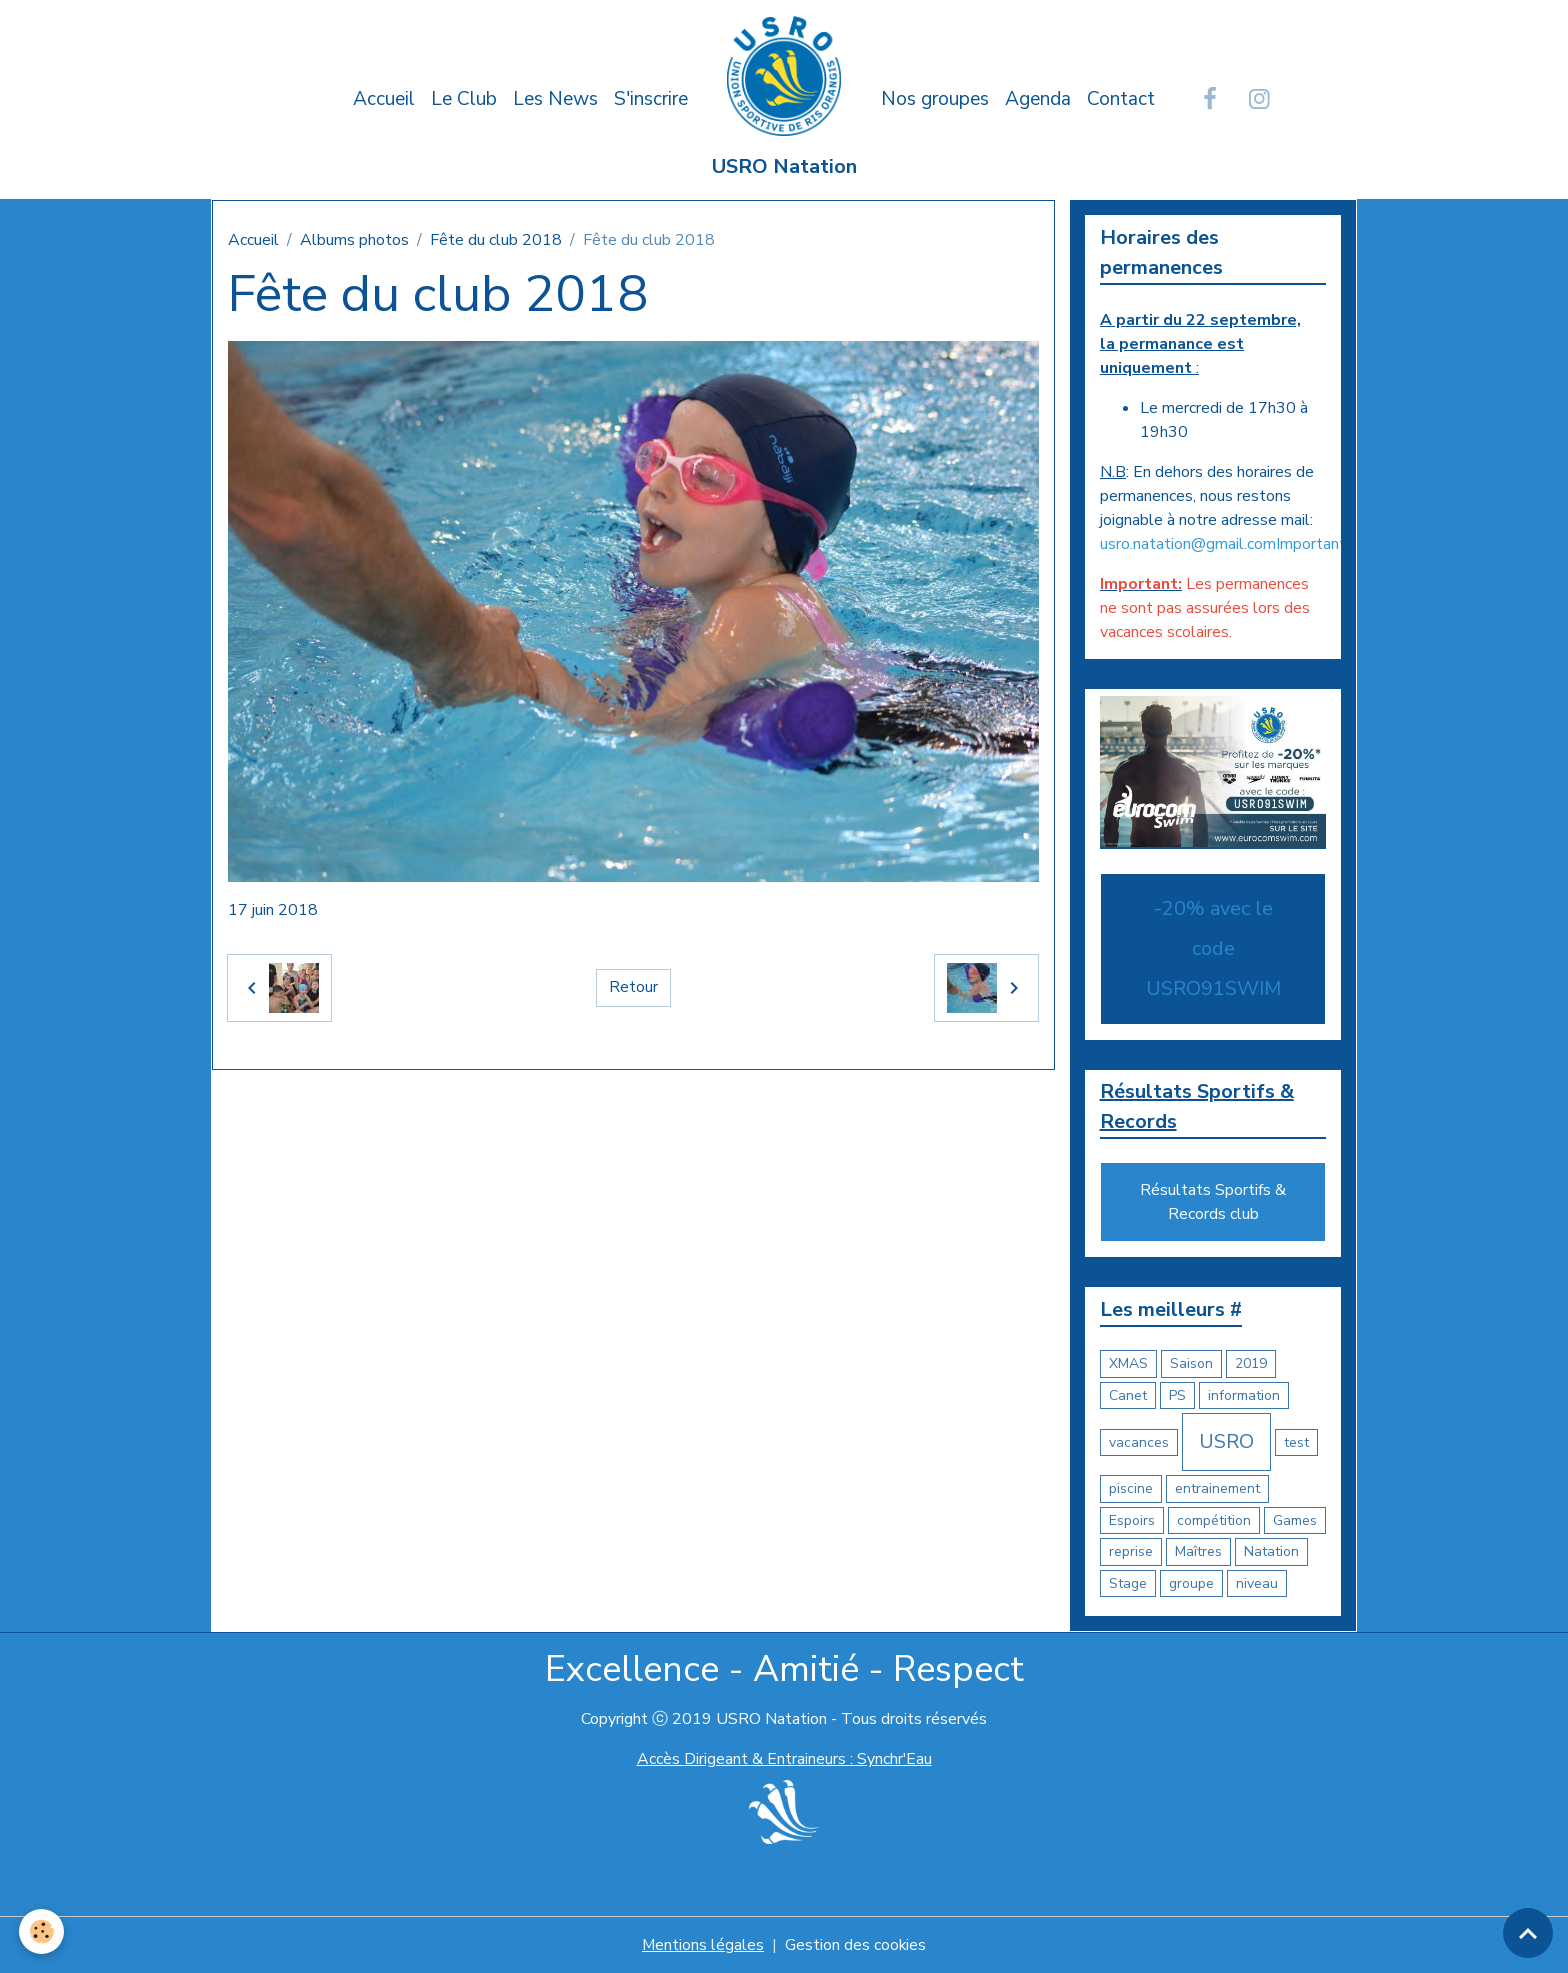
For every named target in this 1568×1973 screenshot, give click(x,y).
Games (1295, 1520)
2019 (1251, 1364)
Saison (1191, 1364)
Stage (1128, 1583)
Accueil (384, 99)
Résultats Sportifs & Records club (1213, 1203)
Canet (1128, 1395)
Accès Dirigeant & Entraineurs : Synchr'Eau (784, 1760)
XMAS (1128, 1364)
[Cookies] (42, 1931)
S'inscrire (651, 99)
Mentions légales (702, 1945)
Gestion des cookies (856, 1945)
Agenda (1038, 99)
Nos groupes (935, 99)
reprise (1131, 1552)
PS (1177, 1395)
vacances (1139, 1442)
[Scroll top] (1528, 1933)
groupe (1191, 1583)
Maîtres (1198, 1552)
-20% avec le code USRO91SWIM (1213, 948)
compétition (1214, 1520)
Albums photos (354, 240)
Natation (1271, 1552)
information (1244, 1395)
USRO (1226, 1442)
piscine (1131, 1489)
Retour (633, 988)
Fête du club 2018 (496, 240)
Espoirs (1132, 1520)
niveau (1257, 1583)
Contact (1121, 99)
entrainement (1217, 1489)
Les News (555, 99)
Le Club (464, 99)
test (1296, 1442)
